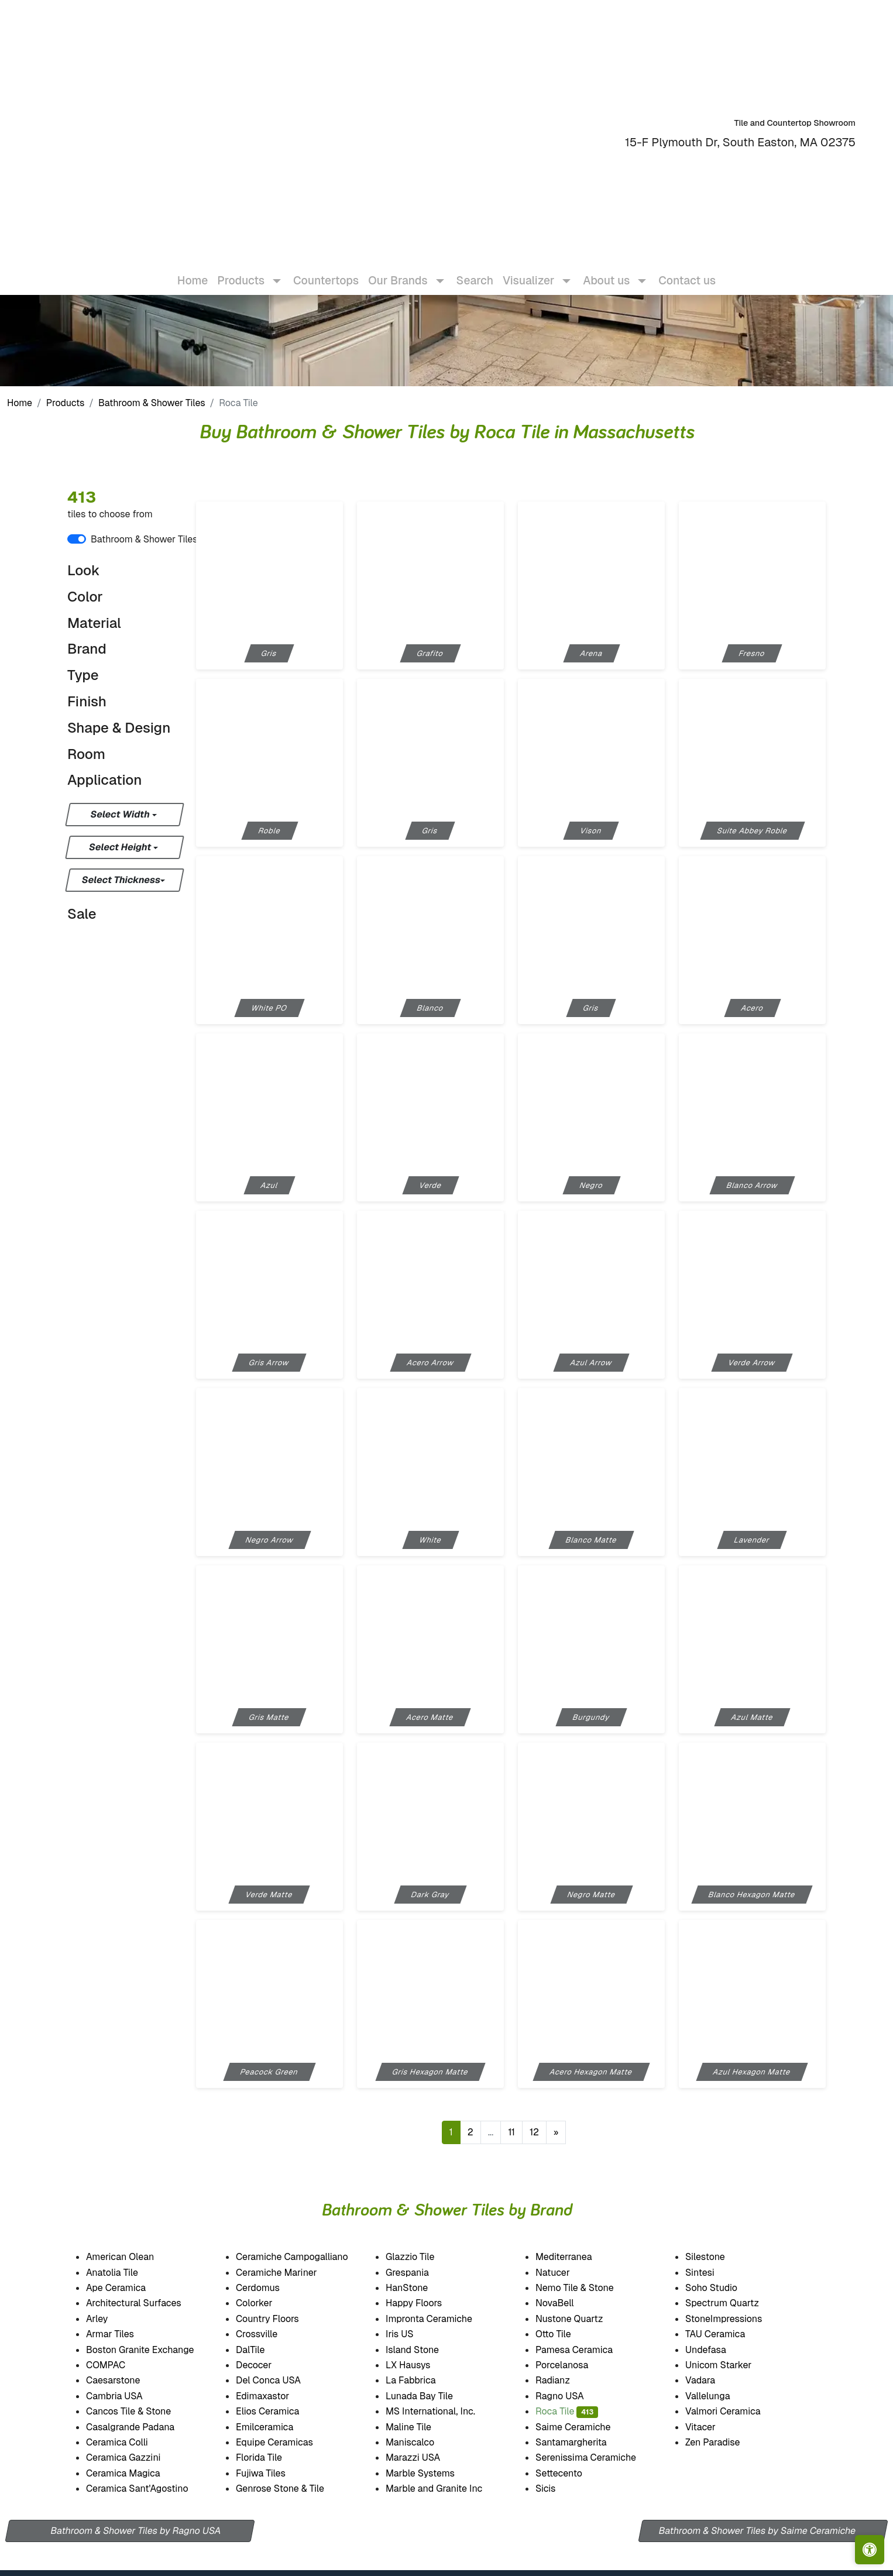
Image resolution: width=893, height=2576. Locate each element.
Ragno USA (572, 2396)
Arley (110, 2319)
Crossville (269, 2334)
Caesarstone (123, 2380)
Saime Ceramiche (585, 2427)
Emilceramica (277, 2427)
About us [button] (606, 271)
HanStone (416, 2288)
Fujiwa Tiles (272, 2473)
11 (511, 2132)
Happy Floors (428, 2303)
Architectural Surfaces (144, 2303)
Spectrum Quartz (731, 2303)
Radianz (562, 2380)
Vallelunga (720, 2396)
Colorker (267, 2303)
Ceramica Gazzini (136, 2457)
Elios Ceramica (280, 2411)
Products (65, 403)
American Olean (132, 2257)
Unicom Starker (731, 2365)
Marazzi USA (426, 2457)
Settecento (570, 2473)
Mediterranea (575, 2257)
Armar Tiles (122, 2334)
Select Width (121, 814)
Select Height (121, 847)
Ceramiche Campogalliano (302, 2257)
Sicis (558, 2488)
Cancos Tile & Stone (143, 2411)
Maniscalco (423, 2442)
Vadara (710, 2380)
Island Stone (425, 2350)
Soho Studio (725, 2288)
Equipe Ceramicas (287, 2442)
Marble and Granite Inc (448, 2488)
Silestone (715, 2257)
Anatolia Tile (126, 2272)
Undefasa (718, 2350)
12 (534, 2132)
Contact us (687, 271)
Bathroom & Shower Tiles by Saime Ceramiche (757, 2531)
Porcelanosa (574, 2365)
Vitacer (712, 2427)
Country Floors (281, 2319)
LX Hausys (421, 2365)
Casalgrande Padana (143, 2427)
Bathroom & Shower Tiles (151, 403)
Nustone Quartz (579, 2319)
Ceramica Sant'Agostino (150, 2488)
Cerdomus (270, 2288)
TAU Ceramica (727, 2334)
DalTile (265, 2350)
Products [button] (241, 271)
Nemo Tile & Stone (584, 2288)
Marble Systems (434, 2473)
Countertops (326, 271)
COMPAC (115, 2365)
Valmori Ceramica (735, 2411)
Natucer (565, 2272)
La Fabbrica (423, 2380)
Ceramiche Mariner (288, 2272)
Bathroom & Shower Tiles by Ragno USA (136, 2531)
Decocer (265, 2365)
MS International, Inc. (443, 2411)
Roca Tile (566, 2411)
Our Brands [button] (397, 271)
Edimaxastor (274, 2396)
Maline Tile (422, 2427)
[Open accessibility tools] (869, 2549)
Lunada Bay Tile (434, 2396)
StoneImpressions (734, 2319)
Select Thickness (121, 880)
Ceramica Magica (135, 2473)
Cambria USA (126, 2396)
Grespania (419, 2272)
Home (192, 271)
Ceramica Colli (128, 2442)
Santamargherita (583, 2442)
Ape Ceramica (130, 2288)
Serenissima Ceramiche (598, 2457)
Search (474, 271)
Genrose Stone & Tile (294, 2488)
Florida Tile (271, 2457)
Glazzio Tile (424, 2257)
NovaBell (566, 2303)
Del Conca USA (280, 2380)
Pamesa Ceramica (587, 2350)
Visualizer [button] (528, 271)
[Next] (556, 2132)
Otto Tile (565, 2334)
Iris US (411, 2334)
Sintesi (712, 2272)
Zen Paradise (723, 2442)
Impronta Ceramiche (442, 2319)
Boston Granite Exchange (152, 2350)
